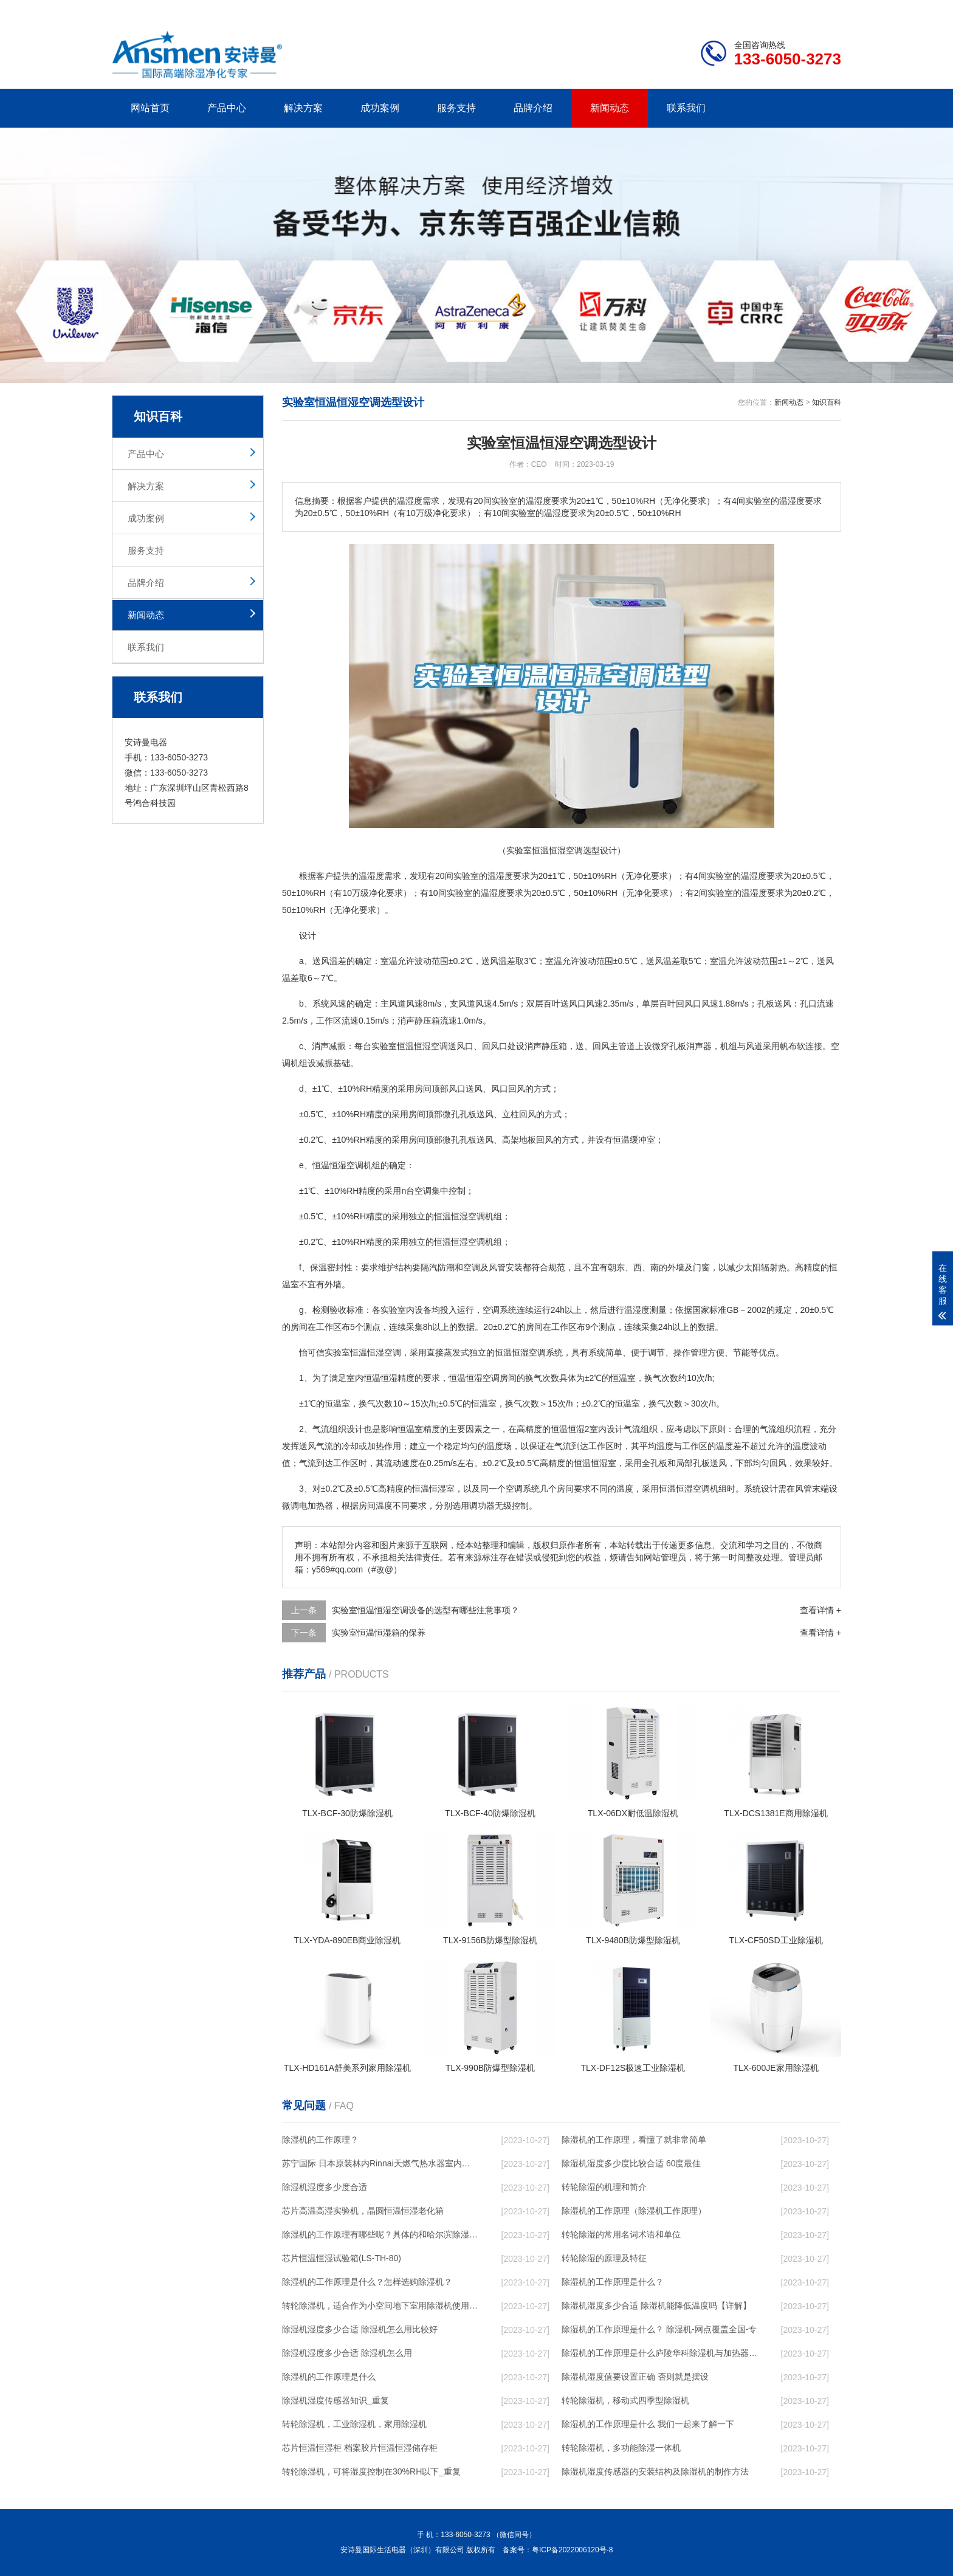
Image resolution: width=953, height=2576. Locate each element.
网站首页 (150, 108)
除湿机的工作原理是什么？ (613, 2282)
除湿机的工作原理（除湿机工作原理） (634, 2211)
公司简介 (658, 10)
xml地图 (826, 10)
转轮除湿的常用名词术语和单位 (621, 2234)
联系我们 (686, 108)
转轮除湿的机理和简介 (604, 2187)
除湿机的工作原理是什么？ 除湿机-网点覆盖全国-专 (659, 2329)
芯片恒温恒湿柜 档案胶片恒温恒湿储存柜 (360, 2448)
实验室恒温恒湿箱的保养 (378, 1633)
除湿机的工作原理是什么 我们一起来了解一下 (648, 2424)
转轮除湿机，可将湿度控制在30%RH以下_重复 (371, 2471)
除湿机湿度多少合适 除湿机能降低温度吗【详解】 (656, 2305)
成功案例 (379, 108)
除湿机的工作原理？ (320, 2139)
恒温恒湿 (451, 1216)
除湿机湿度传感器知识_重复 (335, 2400)
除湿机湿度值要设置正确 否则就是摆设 (635, 2376)
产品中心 (226, 108)
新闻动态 (609, 108)
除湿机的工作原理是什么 (329, 2376)
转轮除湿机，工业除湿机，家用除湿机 (354, 2424)
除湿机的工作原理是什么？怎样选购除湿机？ (367, 2282)
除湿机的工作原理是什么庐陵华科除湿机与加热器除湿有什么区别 (659, 2353)
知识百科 (826, 402)
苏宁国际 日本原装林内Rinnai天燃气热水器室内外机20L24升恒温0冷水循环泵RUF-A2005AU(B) (380, 2163)
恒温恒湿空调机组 (346, 1165)
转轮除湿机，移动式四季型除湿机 (625, 2400)
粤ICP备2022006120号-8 (572, 2550)
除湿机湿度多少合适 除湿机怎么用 (347, 2353)
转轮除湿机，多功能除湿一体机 (621, 2448)
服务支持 (456, 108)
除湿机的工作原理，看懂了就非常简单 (634, 2139)
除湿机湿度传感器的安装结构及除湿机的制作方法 (655, 2471)
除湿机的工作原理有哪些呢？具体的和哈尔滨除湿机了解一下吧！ (380, 2234)
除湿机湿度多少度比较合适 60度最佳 (631, 2163)
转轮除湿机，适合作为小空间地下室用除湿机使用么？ (380, 2305)
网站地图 (771, 10)
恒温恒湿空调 (422, 1046)
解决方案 (303, 108)
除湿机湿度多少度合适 (324, 2187)
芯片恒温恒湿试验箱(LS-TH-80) (341, 2258)
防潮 (446, 1267)
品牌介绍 (533, 108)
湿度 (375, 876)
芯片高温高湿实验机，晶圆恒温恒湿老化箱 (363, 2211)
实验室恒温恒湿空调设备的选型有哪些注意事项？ (425, 1610)
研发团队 (714, 10)
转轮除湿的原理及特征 (604, 2258)
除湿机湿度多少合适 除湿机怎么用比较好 (360, 2329)
